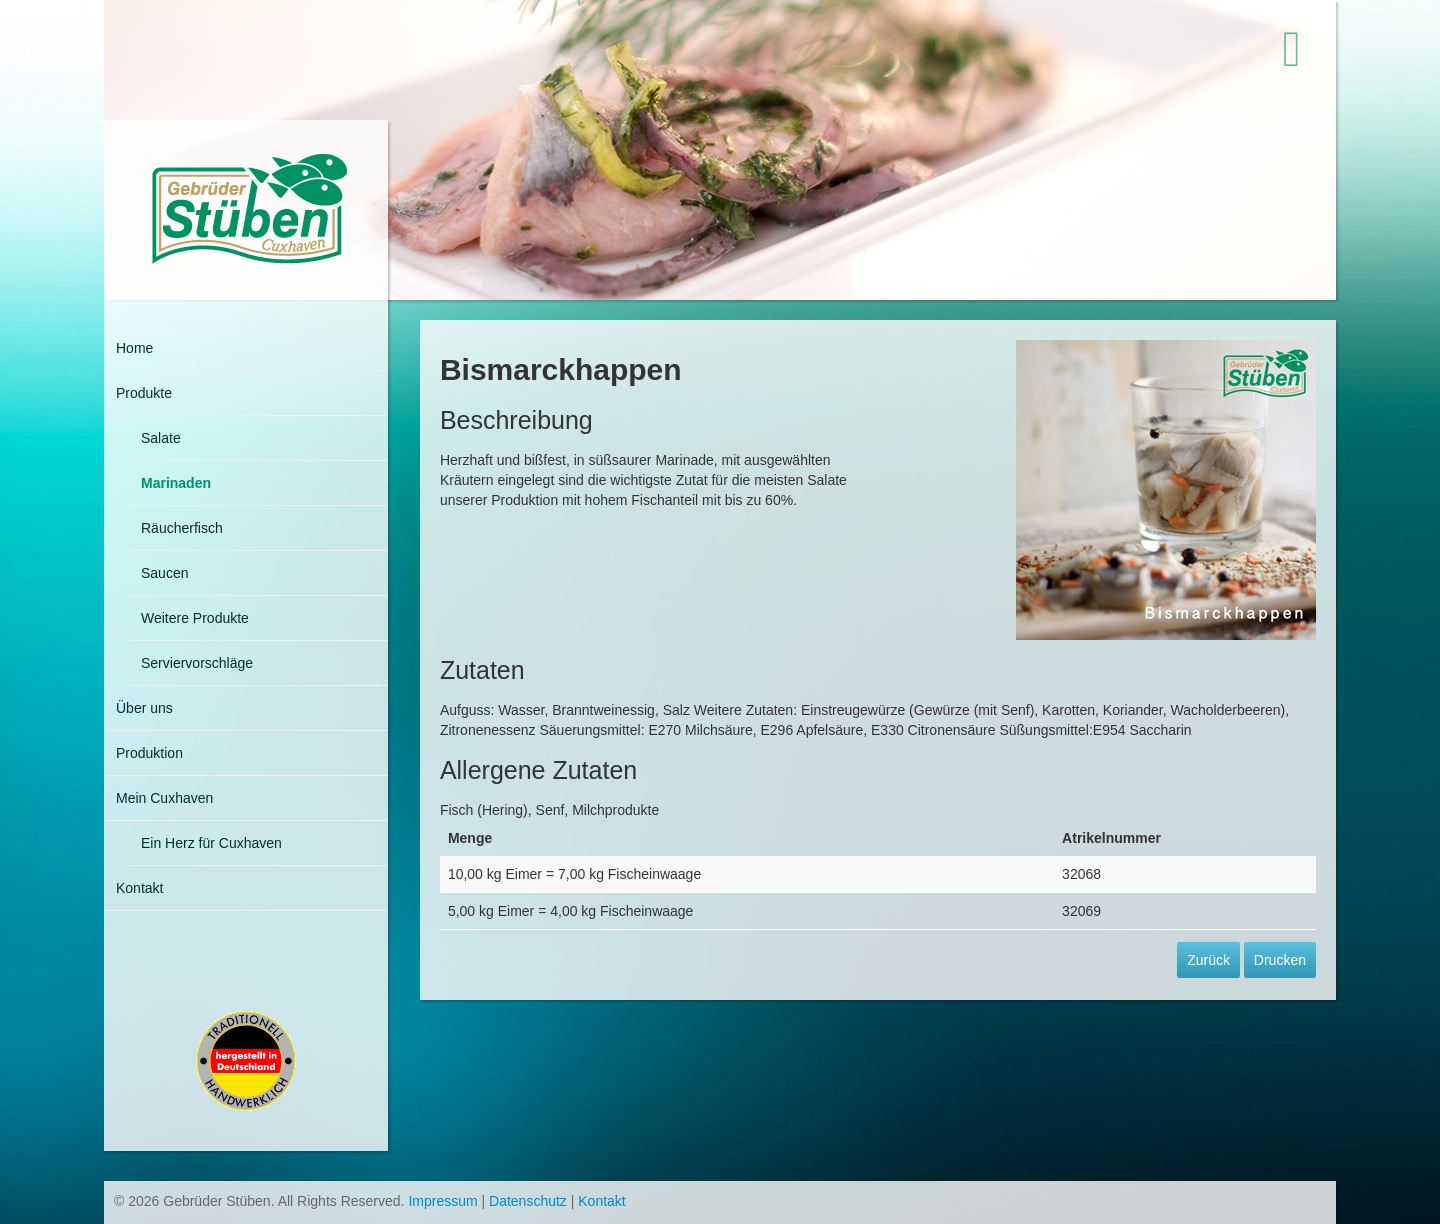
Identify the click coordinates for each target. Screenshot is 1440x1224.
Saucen (164, 573)
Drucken (1280, 960)
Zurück (1208, 960)
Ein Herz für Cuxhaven (211, 843)
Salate (161, 438)
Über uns (144, 708)
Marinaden (176, 483)
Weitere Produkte (195, 618)
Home (134, 348)
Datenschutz (528, 1201)
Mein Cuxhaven (164, 798)
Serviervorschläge (197, 663)
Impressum (442, 1201)
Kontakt (139, 888)
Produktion (149, 753)
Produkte (144, 393)
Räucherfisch (182, 528)
